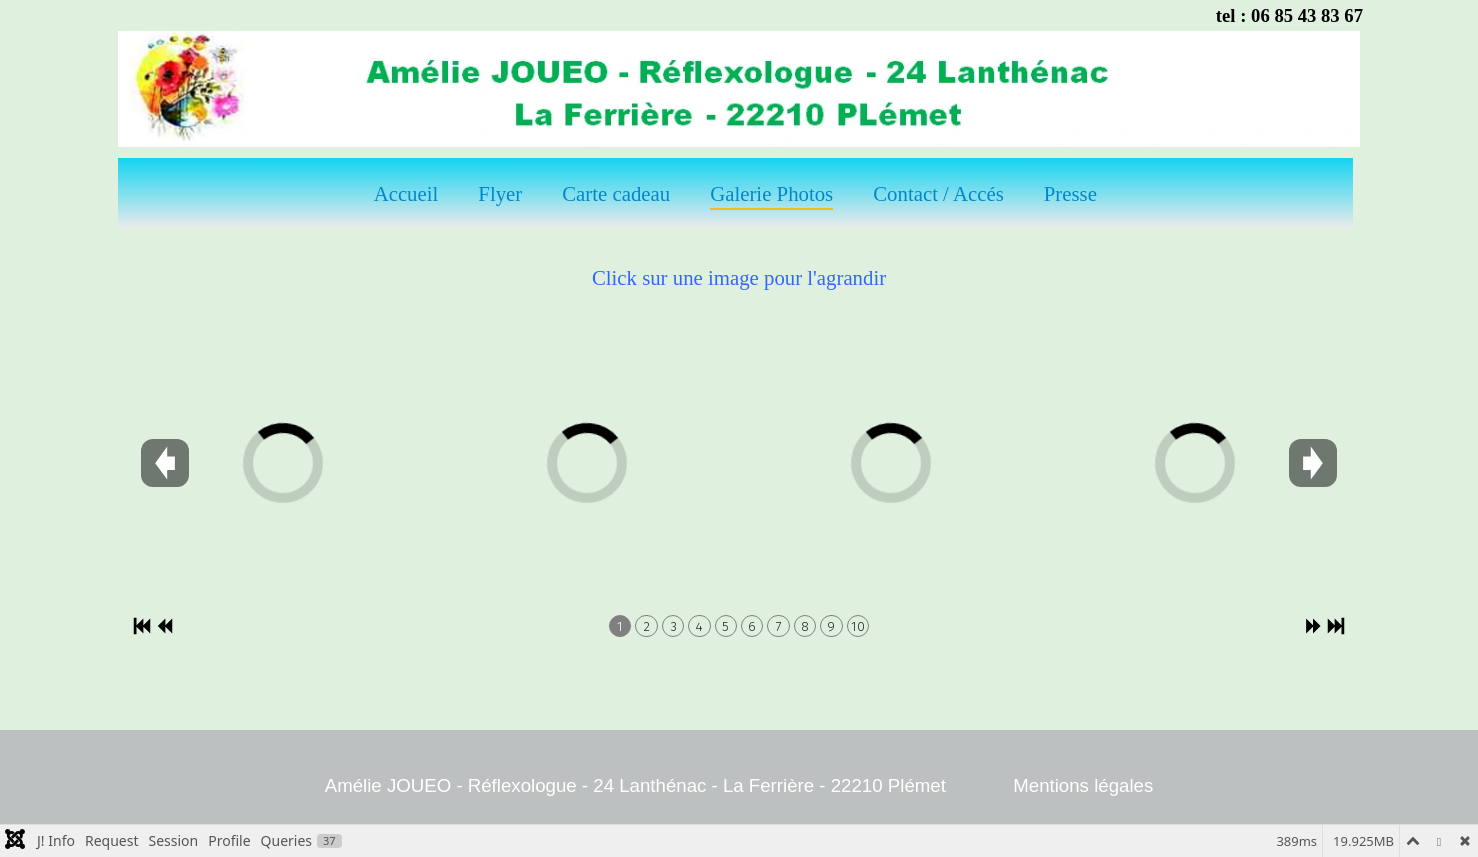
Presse (1070, 193)
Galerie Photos (771, 193)
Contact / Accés (938, 193)
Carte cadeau (616, 193)
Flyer (500, 193)
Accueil (406, 193)
